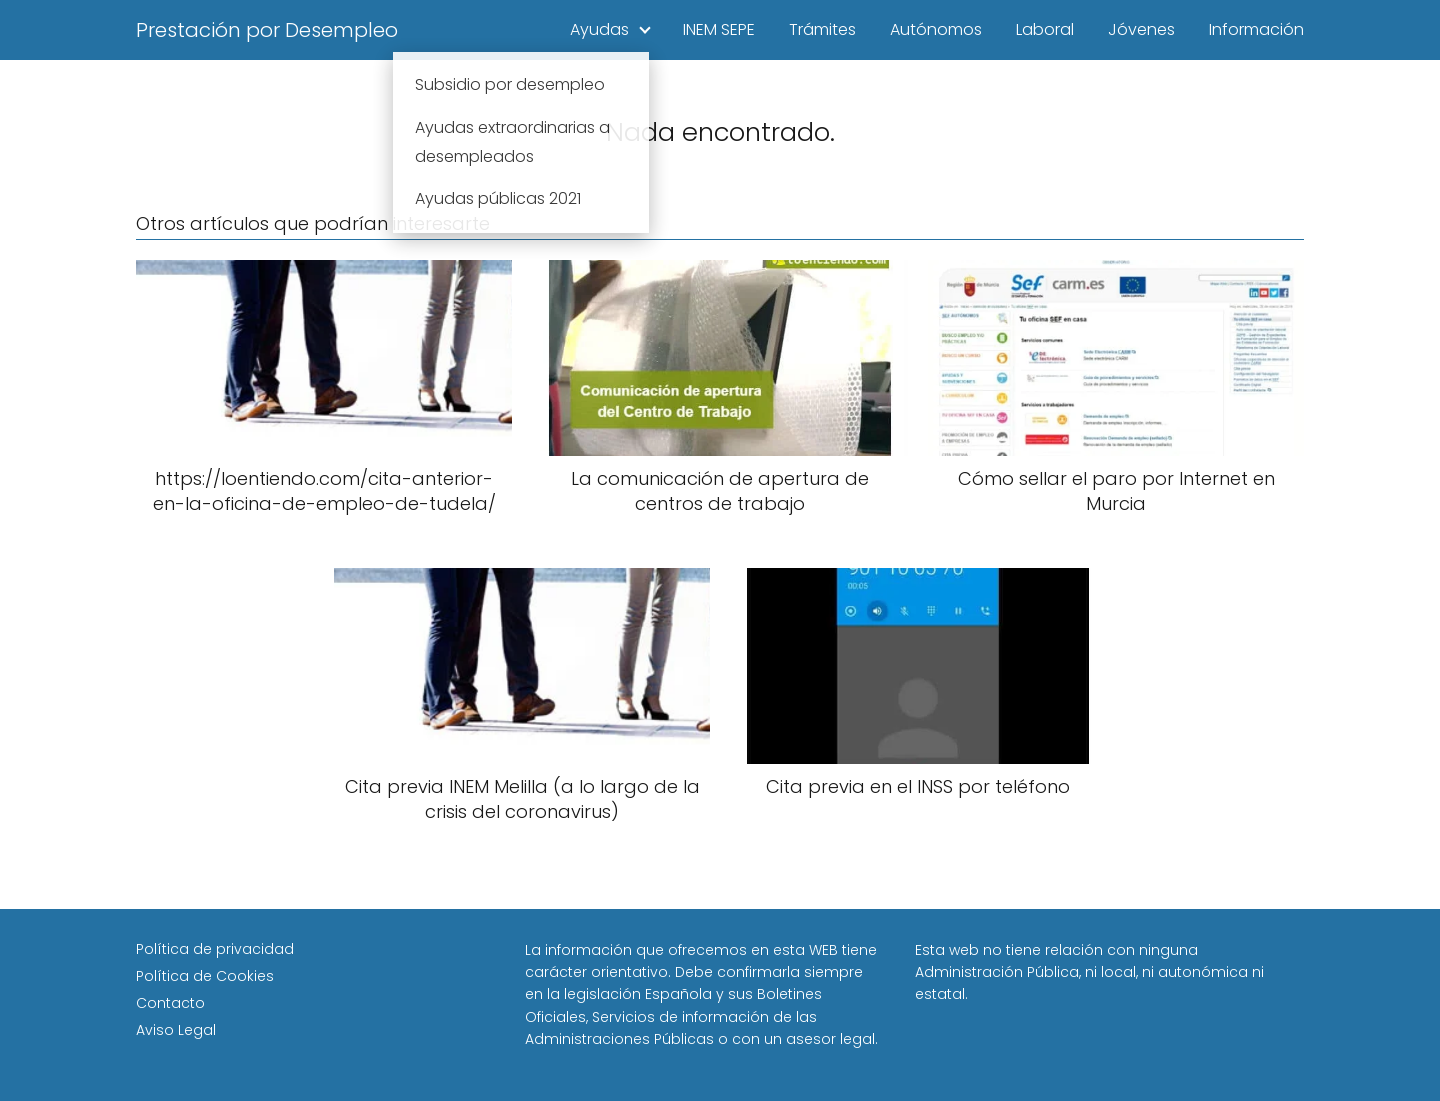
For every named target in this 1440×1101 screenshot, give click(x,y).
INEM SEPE (719, 29)
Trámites (822, 29)
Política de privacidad (215, 949)
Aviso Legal (176, 1030)
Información (1256, 29)
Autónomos (936, 29)
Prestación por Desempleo (267, 30)
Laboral (1045, 29)
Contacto (170, 1003)
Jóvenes (1141, 29)
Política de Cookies (205, 976)
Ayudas (599, 29)
